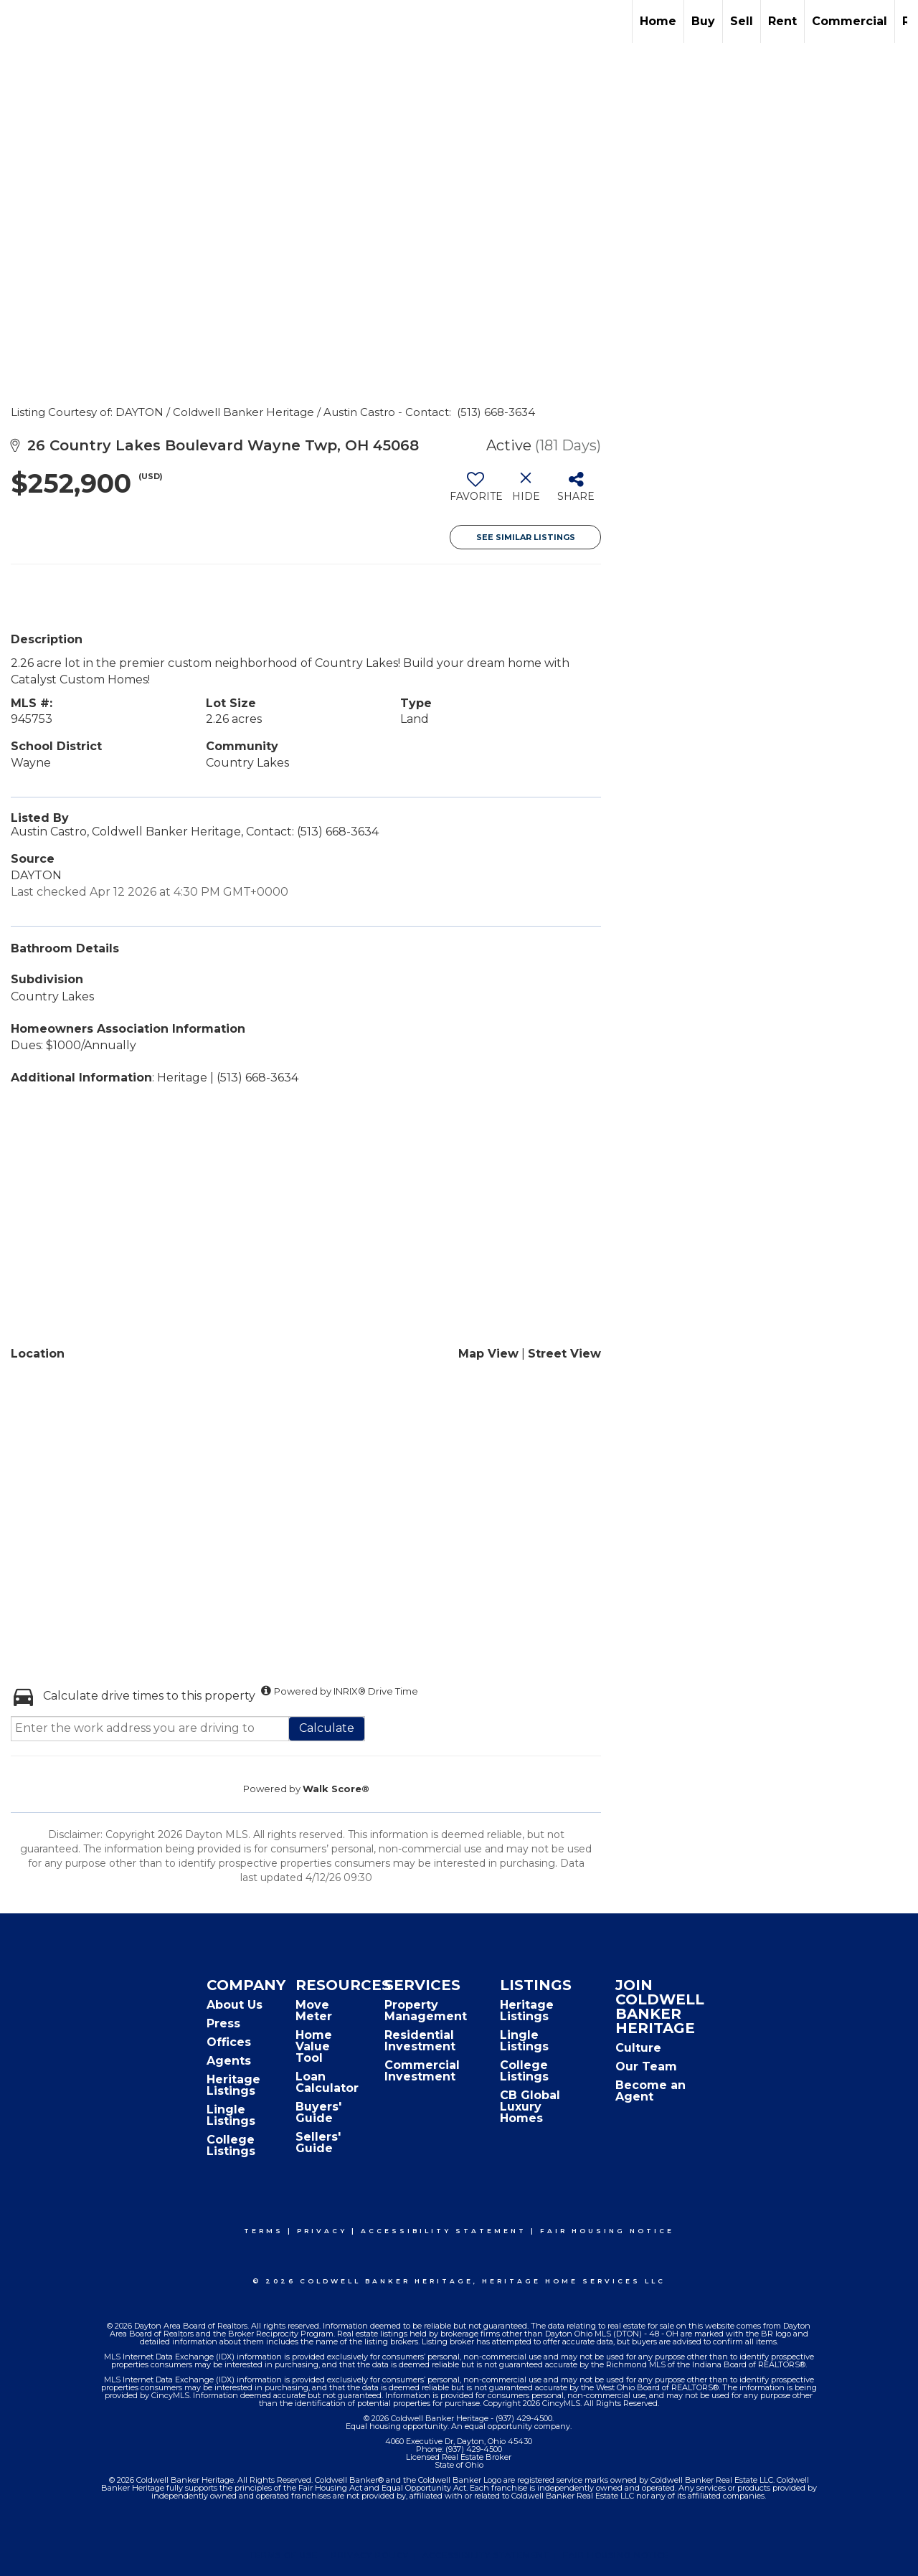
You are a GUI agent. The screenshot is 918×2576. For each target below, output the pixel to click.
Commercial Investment (422, 2070)
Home (658, 21)
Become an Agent (650, 2090)
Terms (263, 2231)
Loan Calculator (327, 2082)
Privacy (322, 2231)
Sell (741, 21)
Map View (488, 1353)
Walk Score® (336, 1788)
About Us (234, 2005)
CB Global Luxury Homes (530, 2106)
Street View (564, 1353)
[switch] (475, 491)
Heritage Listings (233, 2085)
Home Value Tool (313, 2046)
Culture (638, 2048)
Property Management (425, 2010)
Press (223, 2023)
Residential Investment (419, 2040)
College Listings (231, 2145)
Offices (229, 2042)
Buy (703, 21)
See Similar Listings (525, 537)
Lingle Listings (231, 2115)
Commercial (849, 21)
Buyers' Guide (318, 2112)
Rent (782, 21)
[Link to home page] (18, 21)
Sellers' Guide (318, 2142)
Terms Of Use (284, 2555)
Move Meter (313, 2010)
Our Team (646, 2066)
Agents (229, 2061)
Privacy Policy (370, 2555)
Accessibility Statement (443, 2231)
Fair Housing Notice (607, 2231)
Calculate (326, 1728)
